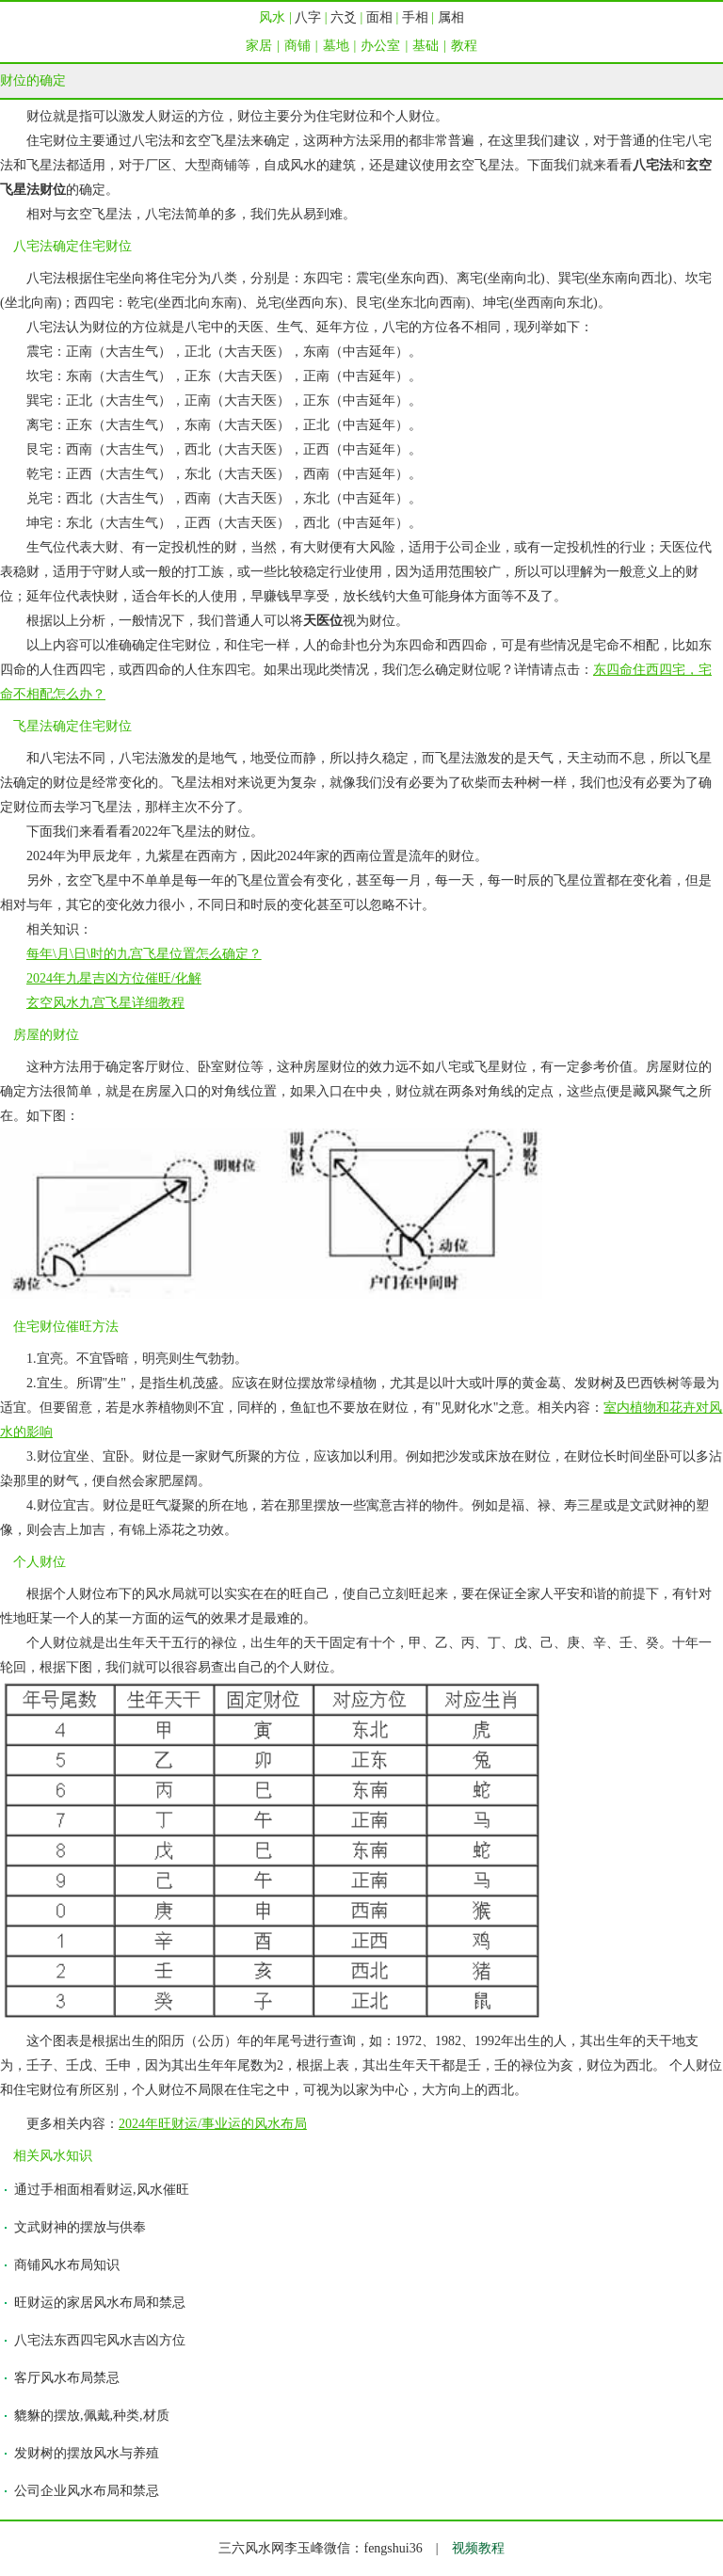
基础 (425, 46)
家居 (259, 46)
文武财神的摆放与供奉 (80, 2227)
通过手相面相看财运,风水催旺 (101, 2190)
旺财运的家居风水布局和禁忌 (99, 2303)
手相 (415, 17)
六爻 (343, 17)
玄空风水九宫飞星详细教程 (105, 1003)
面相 (379, 17)
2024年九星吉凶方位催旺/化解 (113, 978)
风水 (272, 17)
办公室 (380, 46)
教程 (464, 46)
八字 (308, 17)
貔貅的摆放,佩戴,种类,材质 (91, 2415)
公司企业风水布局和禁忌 (86, 2491)
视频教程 (478, 2548)
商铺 (297, 46)
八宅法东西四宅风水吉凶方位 (99, 2340)
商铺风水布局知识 (67, 2265)
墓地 (336, 46)
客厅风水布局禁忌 (67, 2378)
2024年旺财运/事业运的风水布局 (213, 2124)
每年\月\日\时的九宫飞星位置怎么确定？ (144, 954)
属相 (451, 17)
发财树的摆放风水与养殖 (86, 2453)
